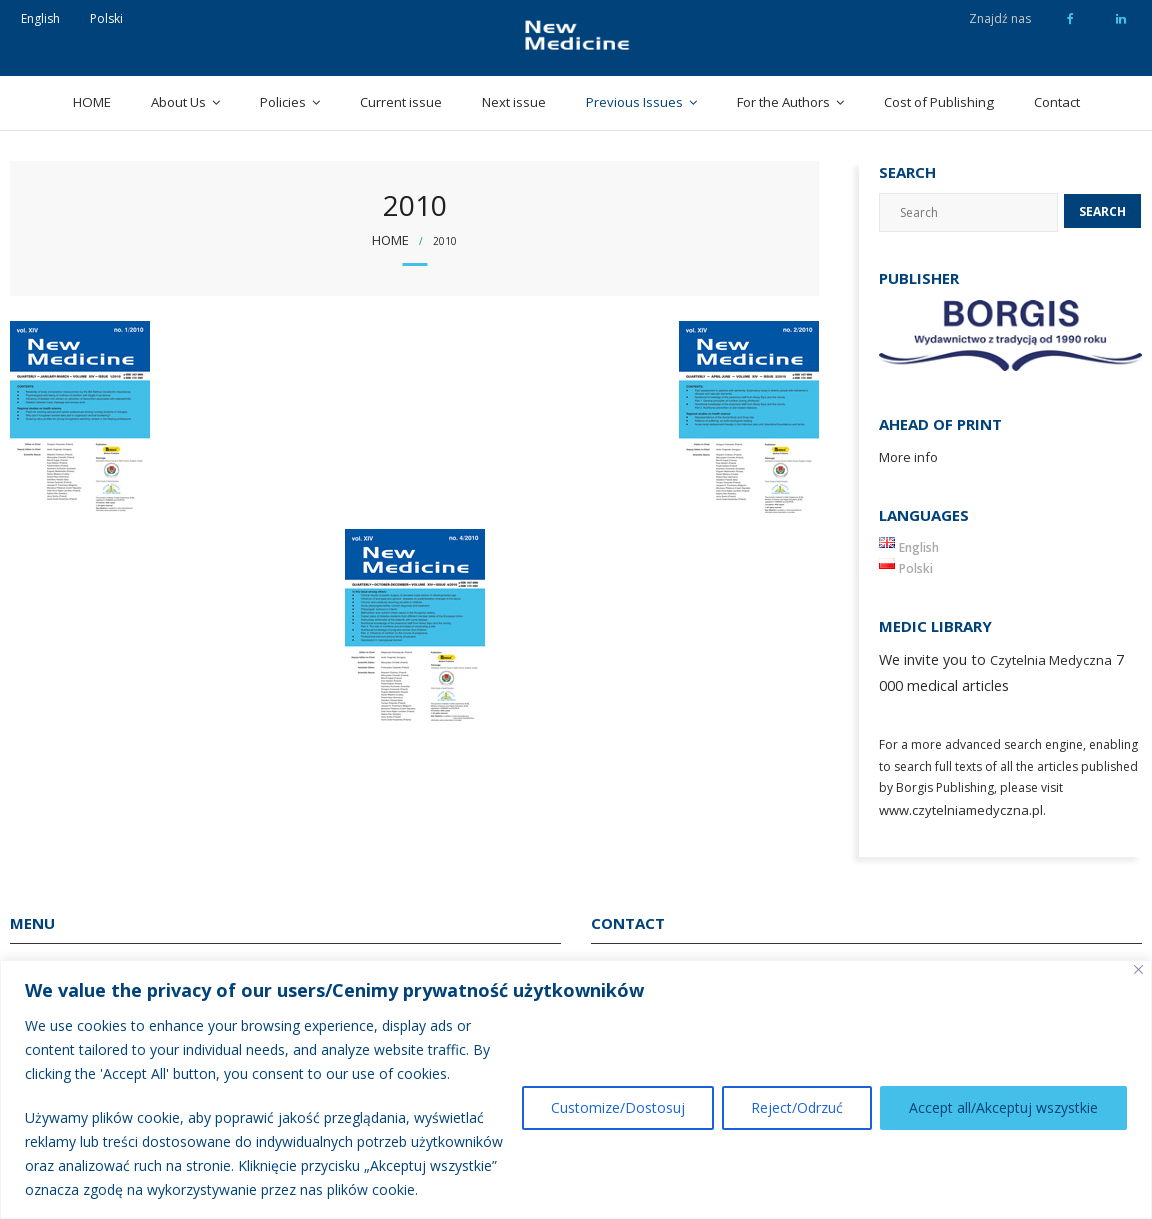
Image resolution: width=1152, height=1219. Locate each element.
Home (390, 240)
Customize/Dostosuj (618, 1107)
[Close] (1138, 969)
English (40, 18)
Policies (283, 102)
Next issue (514, 102)
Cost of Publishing (939, 102)
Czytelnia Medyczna (1051, 660)
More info (908, 457)
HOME (92, 102)
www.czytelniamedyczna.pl (961, 810)
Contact (1057, 102)
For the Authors (783, 102)
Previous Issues (634, 102)
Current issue (401, 102)
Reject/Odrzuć (797, 1107)
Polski (106, 18)
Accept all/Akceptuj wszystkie (1003, 1107)
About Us (178, 102)
